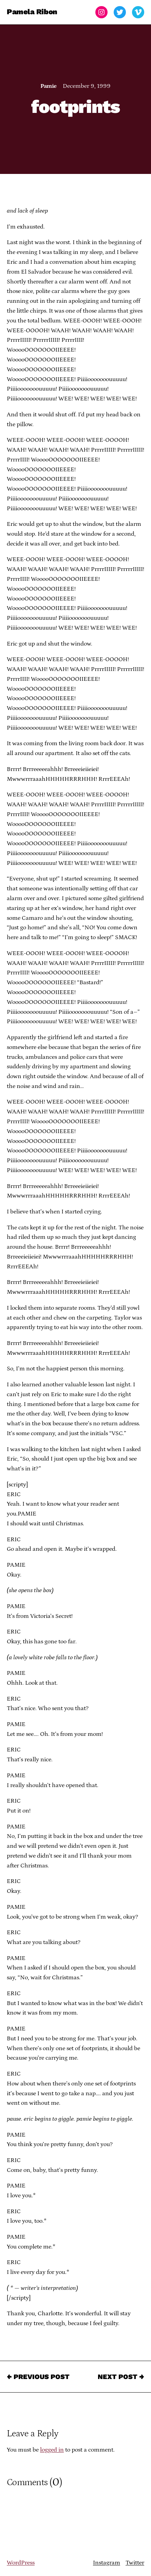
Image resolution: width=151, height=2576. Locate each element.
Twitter (135, 2562)
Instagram (106, 2562)
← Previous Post (38, 2377)
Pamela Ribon (32, 12)
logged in (52, 2449)
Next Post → (121, 2377)
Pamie (48, 86)
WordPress (21, 2562)
